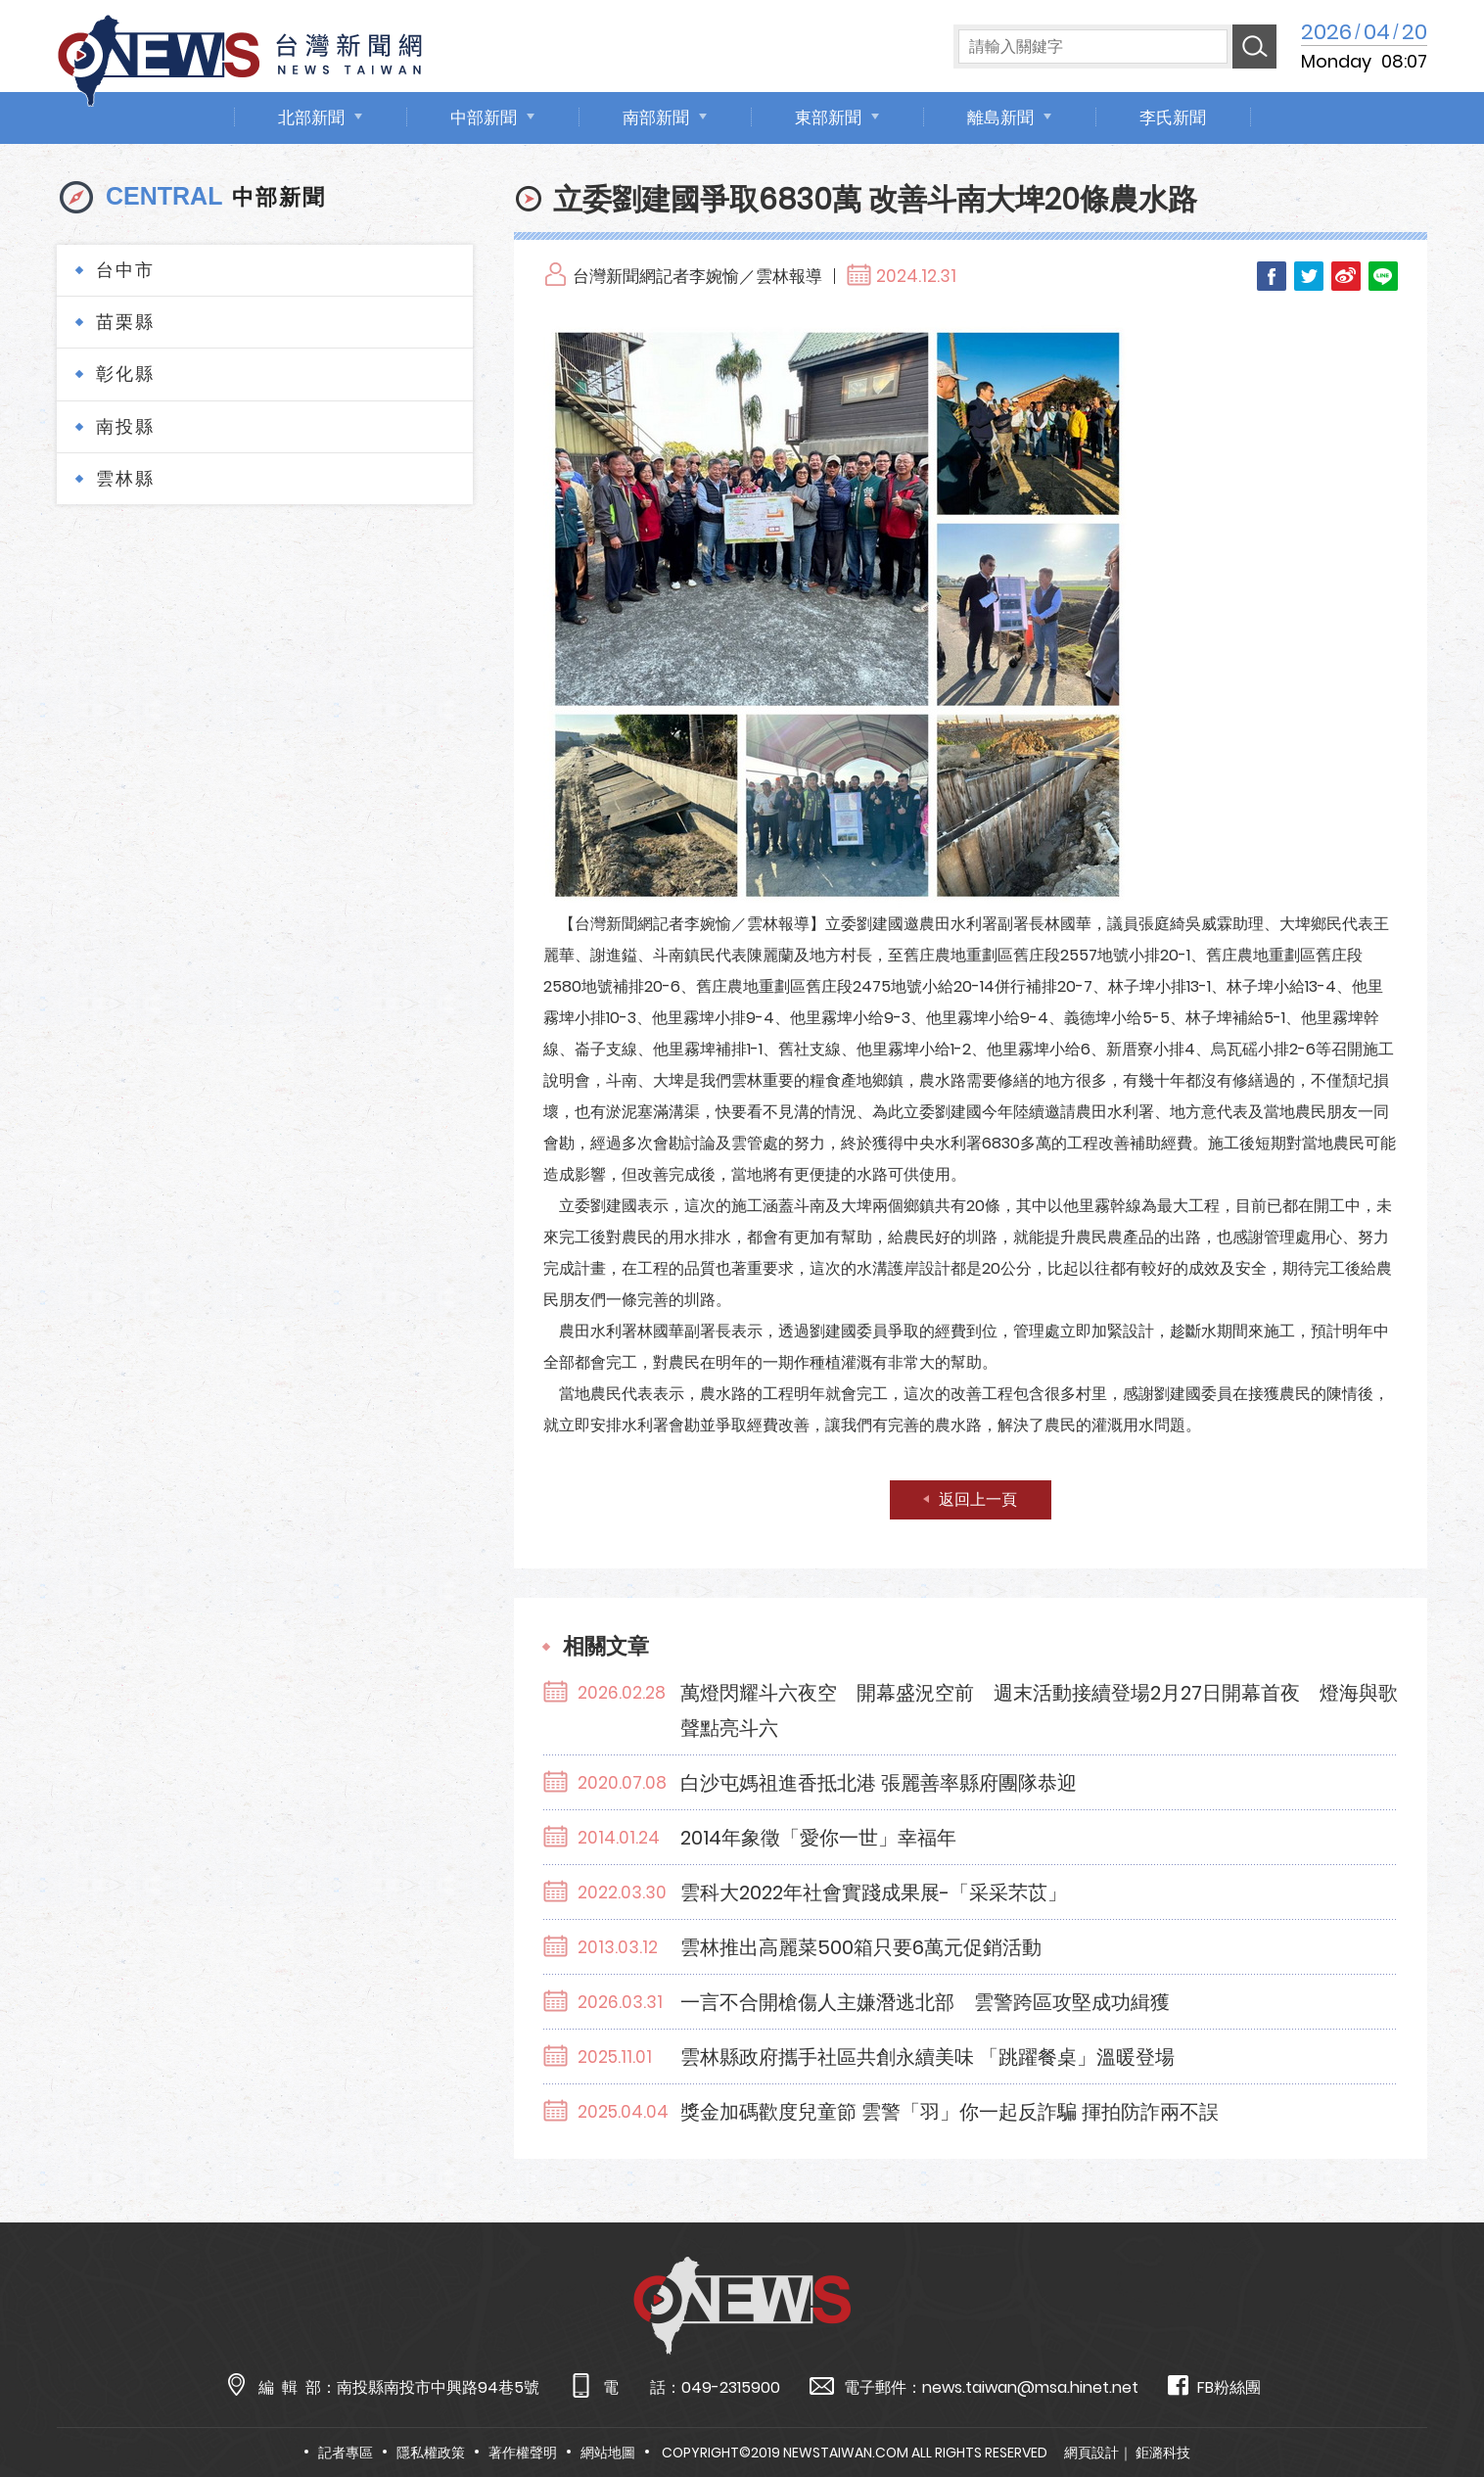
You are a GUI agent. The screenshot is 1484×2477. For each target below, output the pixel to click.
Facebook (1271, 276)
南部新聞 (656, 117)
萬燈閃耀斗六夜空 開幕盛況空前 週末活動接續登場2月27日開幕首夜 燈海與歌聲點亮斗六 (1039, 1710)
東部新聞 (828, 117)
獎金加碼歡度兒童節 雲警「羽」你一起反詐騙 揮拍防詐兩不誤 (949, 2112)
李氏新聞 (1172, 117)
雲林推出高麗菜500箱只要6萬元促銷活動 (861, 1947)
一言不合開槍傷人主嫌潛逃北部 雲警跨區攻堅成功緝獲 (925, 2002)
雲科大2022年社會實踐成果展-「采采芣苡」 (873, 1892)
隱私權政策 (430, 2452)
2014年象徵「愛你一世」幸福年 (818, 1837)
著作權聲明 (522, 2452)
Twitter (1308, 276)
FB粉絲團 (1214, 2386)
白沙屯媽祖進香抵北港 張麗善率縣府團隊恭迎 (878, 1783)
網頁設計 (1091, 2452)
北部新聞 (311, 117)
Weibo (1346, 276)
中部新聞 (483, 117)
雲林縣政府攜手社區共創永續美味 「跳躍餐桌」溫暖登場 (927, 2057)
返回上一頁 (978, 1499)
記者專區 (345, 2452)
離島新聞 (1000, 117)
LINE (1383, 276)
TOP (1431, 2405)
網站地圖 (607, 2452)
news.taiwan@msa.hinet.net (1030, 2387)
